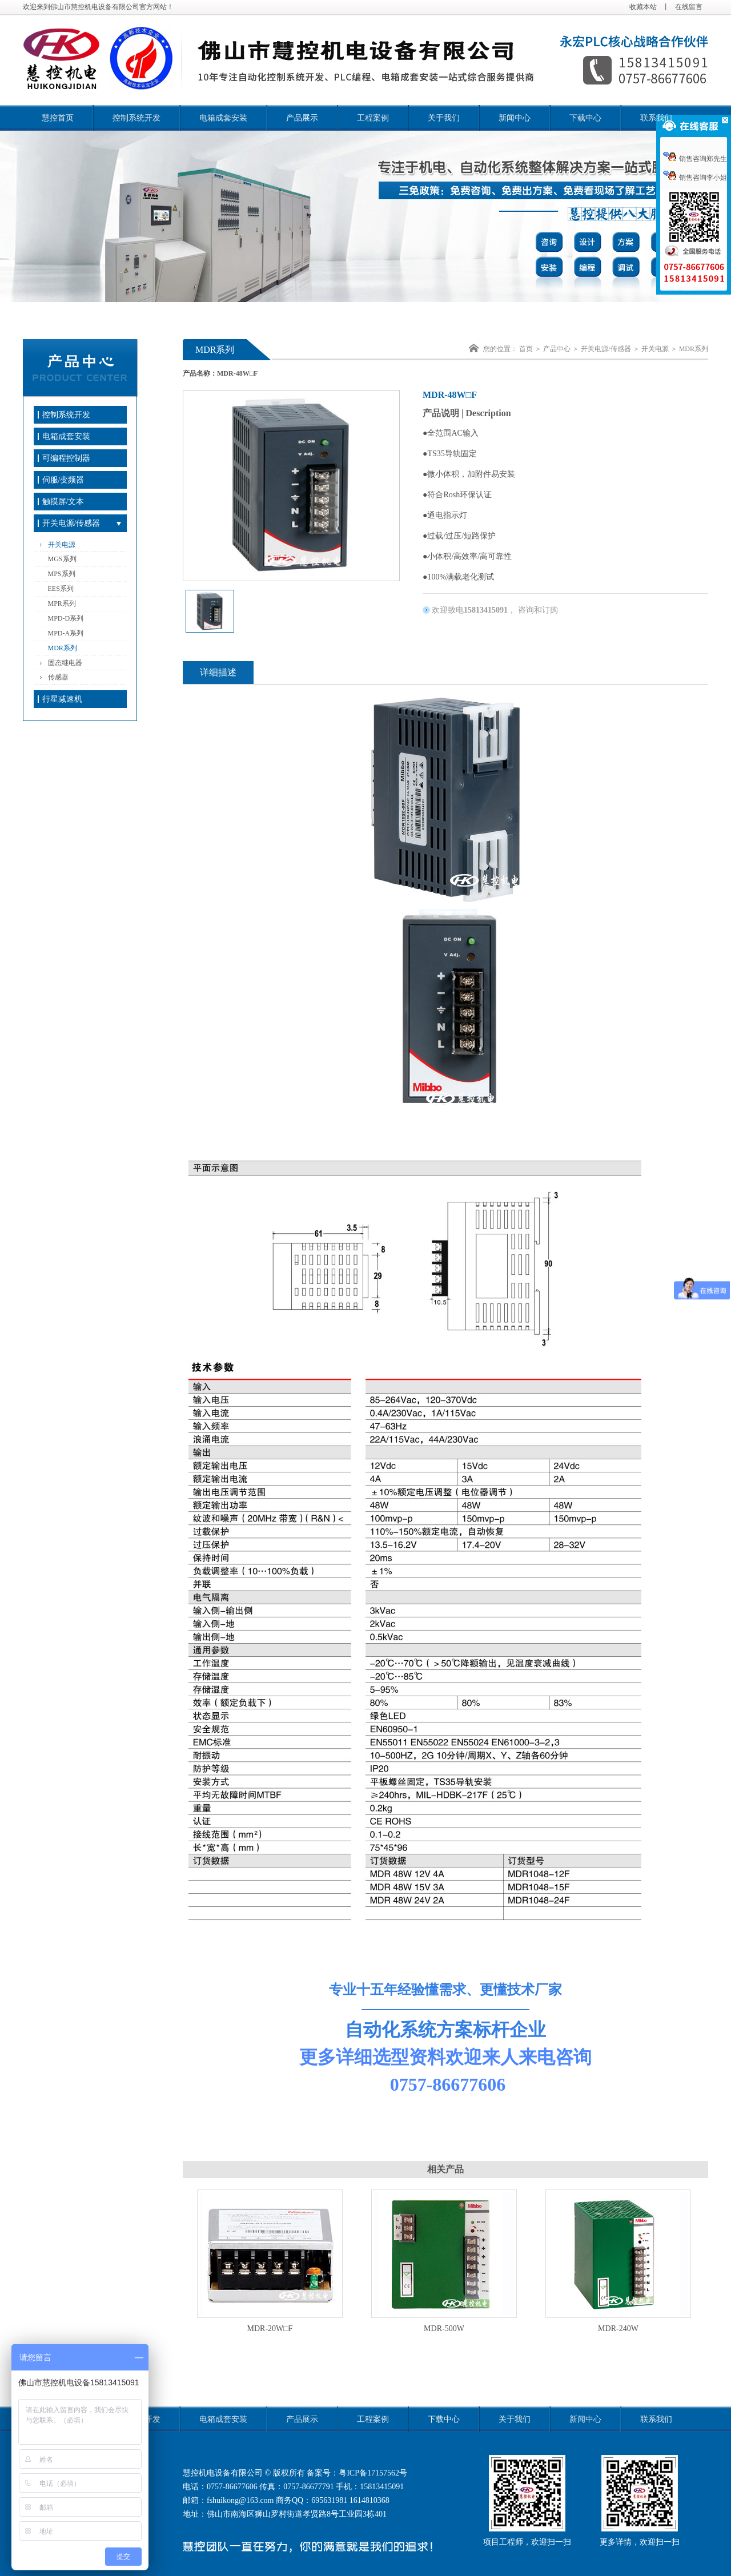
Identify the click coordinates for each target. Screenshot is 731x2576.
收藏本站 (643, 7)
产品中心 (557, 349)
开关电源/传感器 (71, 523)
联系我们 (656, 118)
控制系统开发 (136, 118)
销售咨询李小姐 (695, 178)
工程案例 (373, 118)
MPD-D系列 (66, 618)
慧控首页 (58, 118)
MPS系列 (61, 574)
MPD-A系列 (66, 633)
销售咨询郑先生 (695, 159)
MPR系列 (62, 603)
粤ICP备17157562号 (373, 2473)
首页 (526, 349)
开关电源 (61, 545)
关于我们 (444, 118)
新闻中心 (515, 118)
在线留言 (688, 7)
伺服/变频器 (63, 480)
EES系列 (61, 589)
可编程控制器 (66, 458)
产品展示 (302, 118)
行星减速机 (62, 699)
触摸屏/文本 (63, 501)
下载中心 (585, 118)
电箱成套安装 (223, 118)
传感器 (58, 677)
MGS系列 (62, 559)
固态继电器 (65, 663)
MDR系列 (62, 648)
